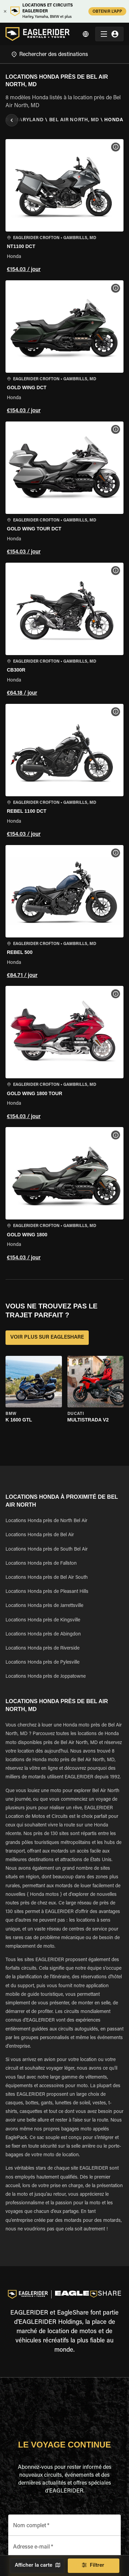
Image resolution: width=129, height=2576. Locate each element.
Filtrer (93, 2565)
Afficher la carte (37, 2565)
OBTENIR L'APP (107, 11)
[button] (64, 207)
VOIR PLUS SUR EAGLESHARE (47, 1337)
